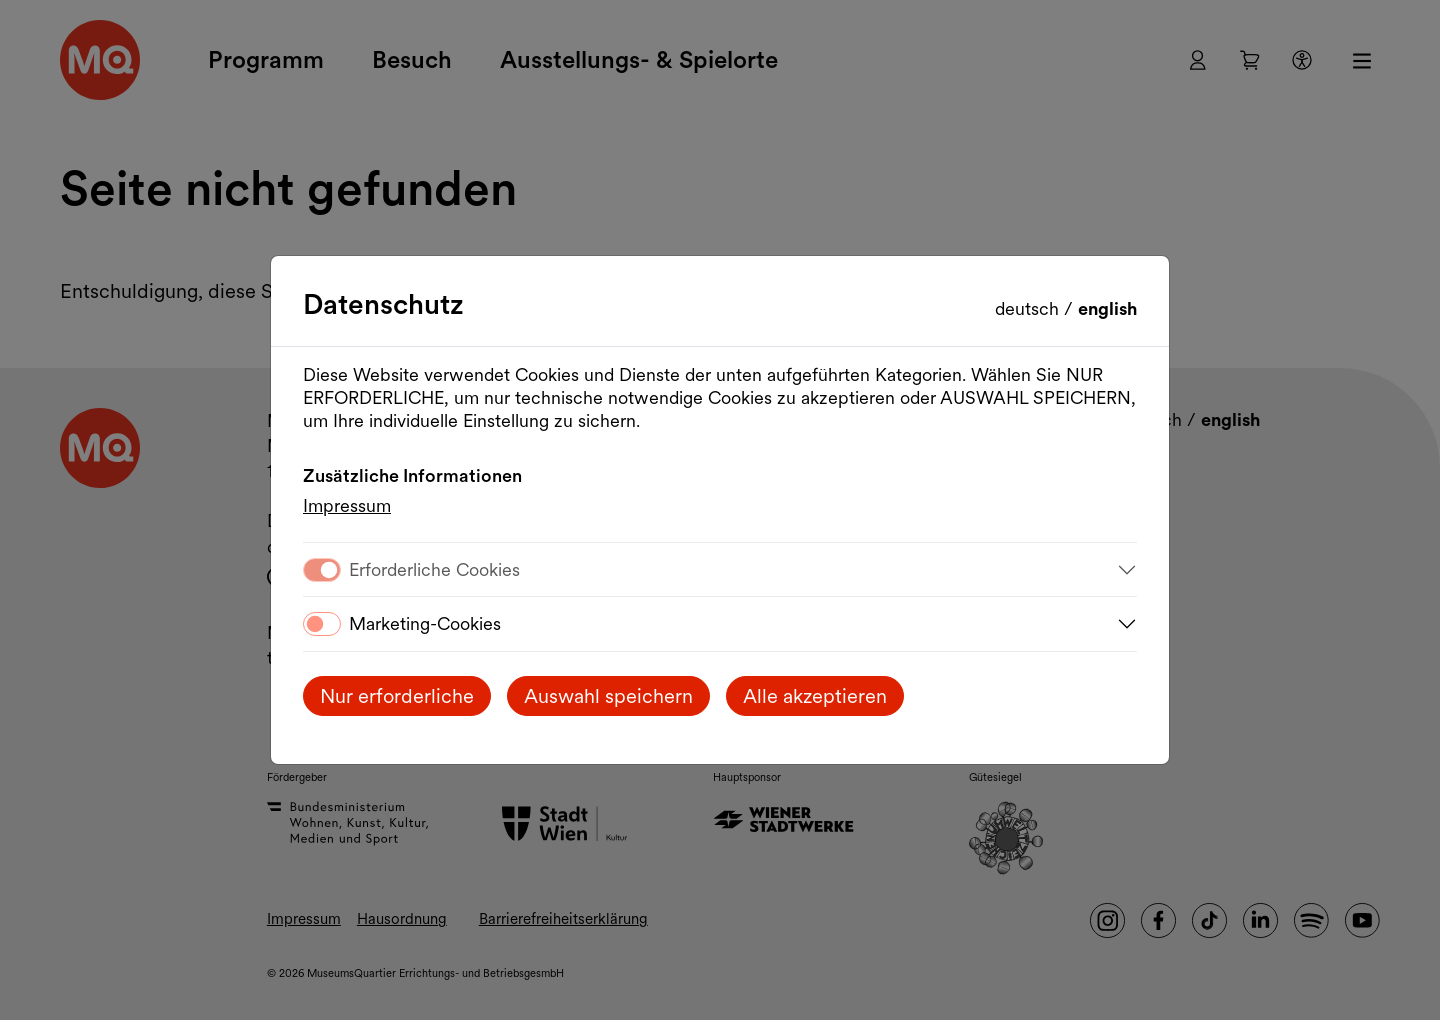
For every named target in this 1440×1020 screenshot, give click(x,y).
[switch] (322, 624)
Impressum (347, 505)
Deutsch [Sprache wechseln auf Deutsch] (1029, 308)
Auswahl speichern (608, 696)
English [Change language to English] (1107, 308)
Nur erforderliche (397, 696)
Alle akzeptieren (815, 696)
